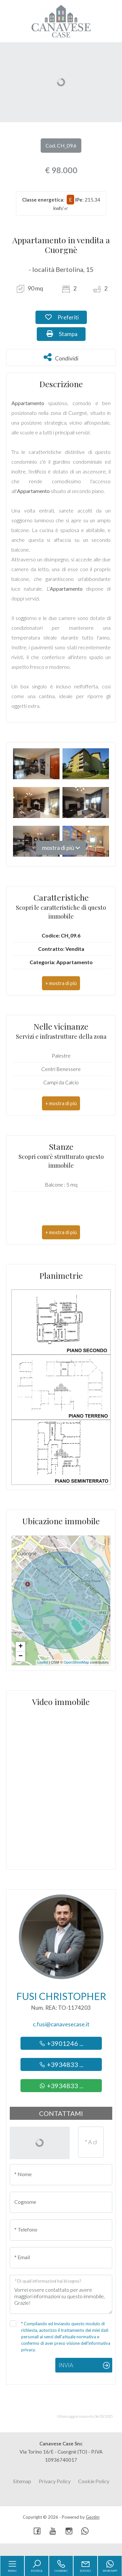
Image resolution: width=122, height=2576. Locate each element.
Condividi (61, 357)
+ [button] (21, 1647)
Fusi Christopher (61, 1996)
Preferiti (66, 317)
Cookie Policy (93, 2481)
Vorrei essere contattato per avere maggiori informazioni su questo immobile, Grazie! (61, 2294)
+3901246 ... (61, 2043)
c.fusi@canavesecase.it (61, 2024)
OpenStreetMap (76, 1662)
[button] (61, 983)
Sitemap (22, 2481)
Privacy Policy (55, 2481)
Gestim (93, 2517)
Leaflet (42, 1662)
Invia (66, 2365)
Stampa (66, 333)
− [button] (21, 1656)
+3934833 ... (61, 2064)
